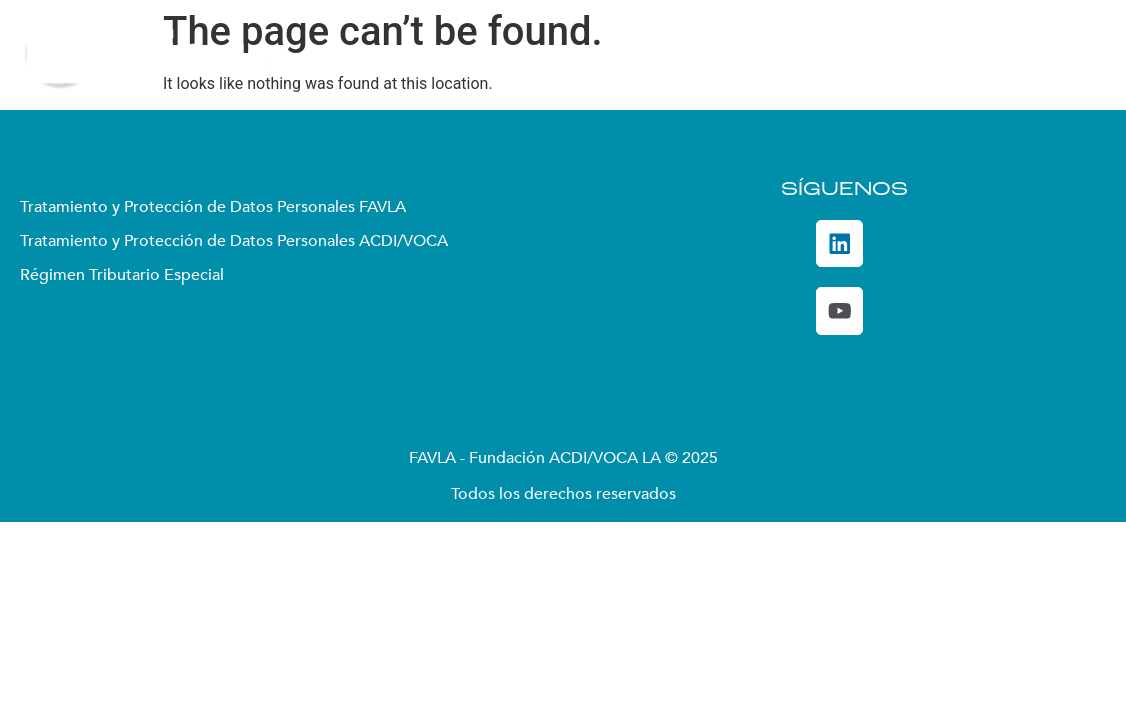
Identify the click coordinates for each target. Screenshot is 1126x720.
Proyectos (660, 55)
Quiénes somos (434, 55)
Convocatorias (793, 55)
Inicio (326, 55)
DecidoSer (924, 55)
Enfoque (555, 55)
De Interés (1043, 55)
